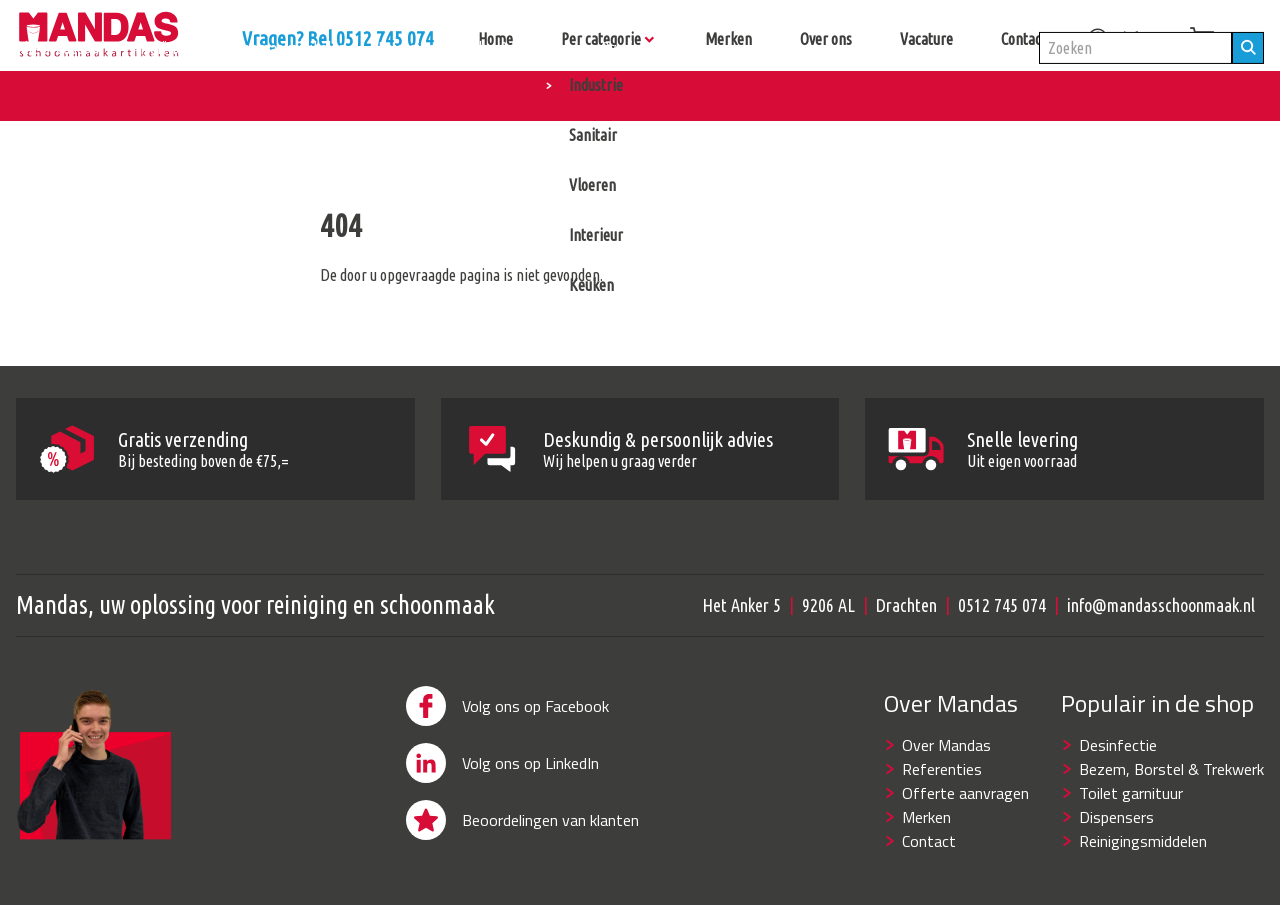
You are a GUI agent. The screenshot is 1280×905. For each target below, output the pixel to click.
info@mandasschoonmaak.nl (1161, 605)
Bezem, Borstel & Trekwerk (1171, 769)
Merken (926, 817)
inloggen (1130, 39)
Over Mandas (946, 745)
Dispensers (1116, 817)
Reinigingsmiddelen (1143, 841)
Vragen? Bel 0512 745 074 (530, 38)
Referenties (942, 769)
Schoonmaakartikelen (280, 96)
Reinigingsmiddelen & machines (473, 96)
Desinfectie (1118, 745)
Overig (620, 96)
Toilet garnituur (1131, 793)
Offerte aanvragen (965, 793)
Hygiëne (159, 96)
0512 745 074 (1002, 605)
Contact (929, 841)
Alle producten (59, 96)
